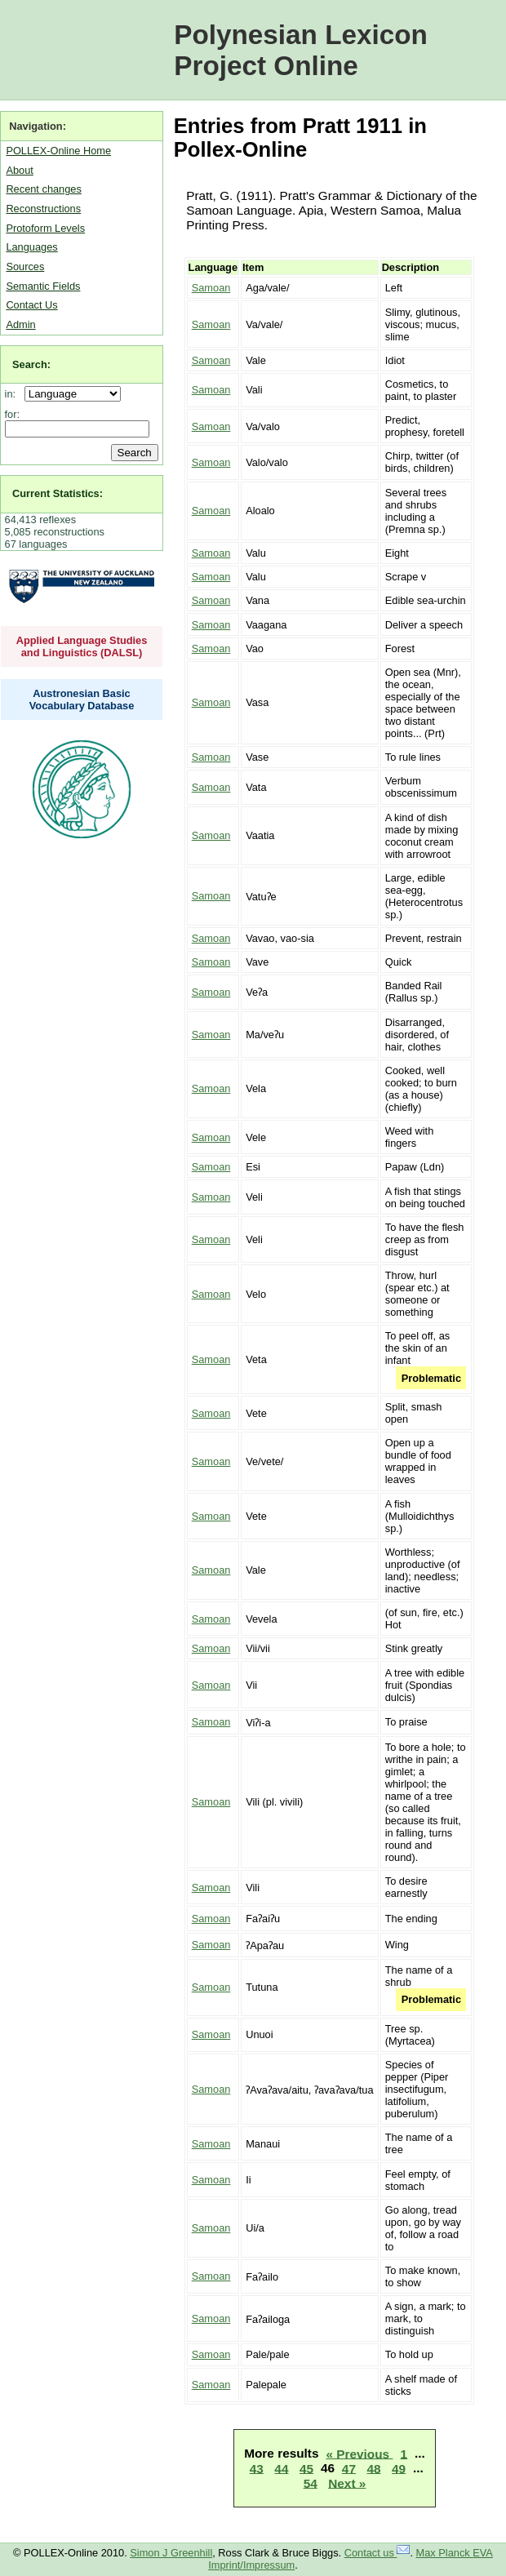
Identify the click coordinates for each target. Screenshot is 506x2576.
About (19, 170)
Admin (20, 324)
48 (373, 2468)
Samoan (211, 288)
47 (349, 2468)
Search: (31, 364)
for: (12, 414)
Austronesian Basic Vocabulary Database (82, 699)
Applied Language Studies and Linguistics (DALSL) (82, 646)
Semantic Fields (43, 286)
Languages (31, 247)
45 (306, 2468)
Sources (25, 266)
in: (13, 394)
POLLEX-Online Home (58, 150)
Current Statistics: (57, 493)
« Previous (359, 2453)
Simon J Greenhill (171, 2553)
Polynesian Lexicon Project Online (301, 50)
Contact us (377, 2553)
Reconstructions (43, 208)
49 (399, 2468)
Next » (347, 2482)
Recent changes (43, 189)
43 (257, 2468)
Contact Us (31, 305)
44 (281, 2468)
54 (310, 2482)
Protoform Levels (45, 228)
